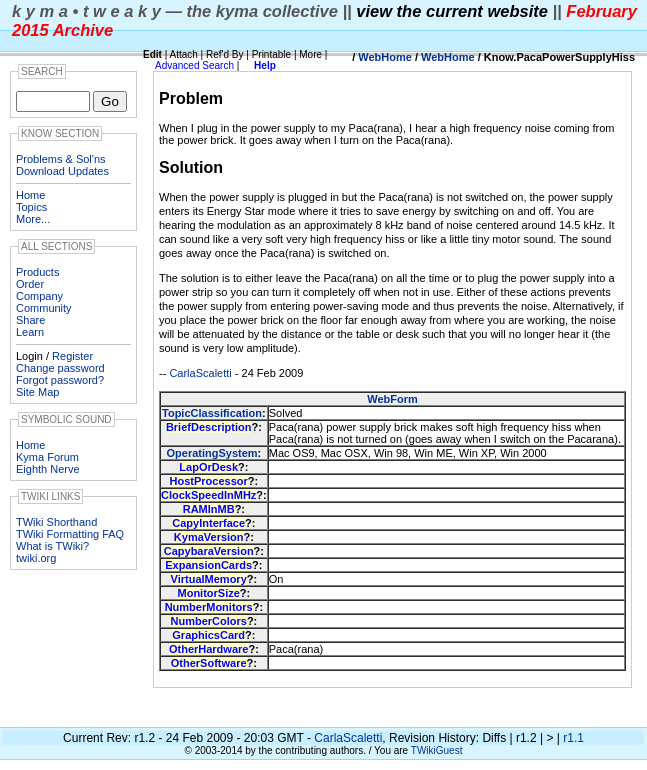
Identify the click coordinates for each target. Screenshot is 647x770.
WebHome (385, 57)
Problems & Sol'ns (61, 159)
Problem (191, 98)
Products (37, 272)
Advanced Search (194, 65)
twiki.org (36, 558)
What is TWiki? (52, 546)
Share (30, 320)
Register (72, 356)
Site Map (37, 392)
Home (30, 195)
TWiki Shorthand (56, 522)
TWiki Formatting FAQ (70, 534)
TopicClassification (212, 413)
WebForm (392, 399)
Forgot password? (60, 380)
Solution (191, 167)
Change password (60, 368)
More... (33, 219)
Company (39, 296)
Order (30, 284)
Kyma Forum (47, 457)
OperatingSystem (211, 453)
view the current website (452, 11)
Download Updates (62, 171)
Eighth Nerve (48, 469)
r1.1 (573, 738)
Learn (30, 332)
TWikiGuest (437, 750)
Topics (31, 207)
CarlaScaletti (200, 373)
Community (44, 308)
